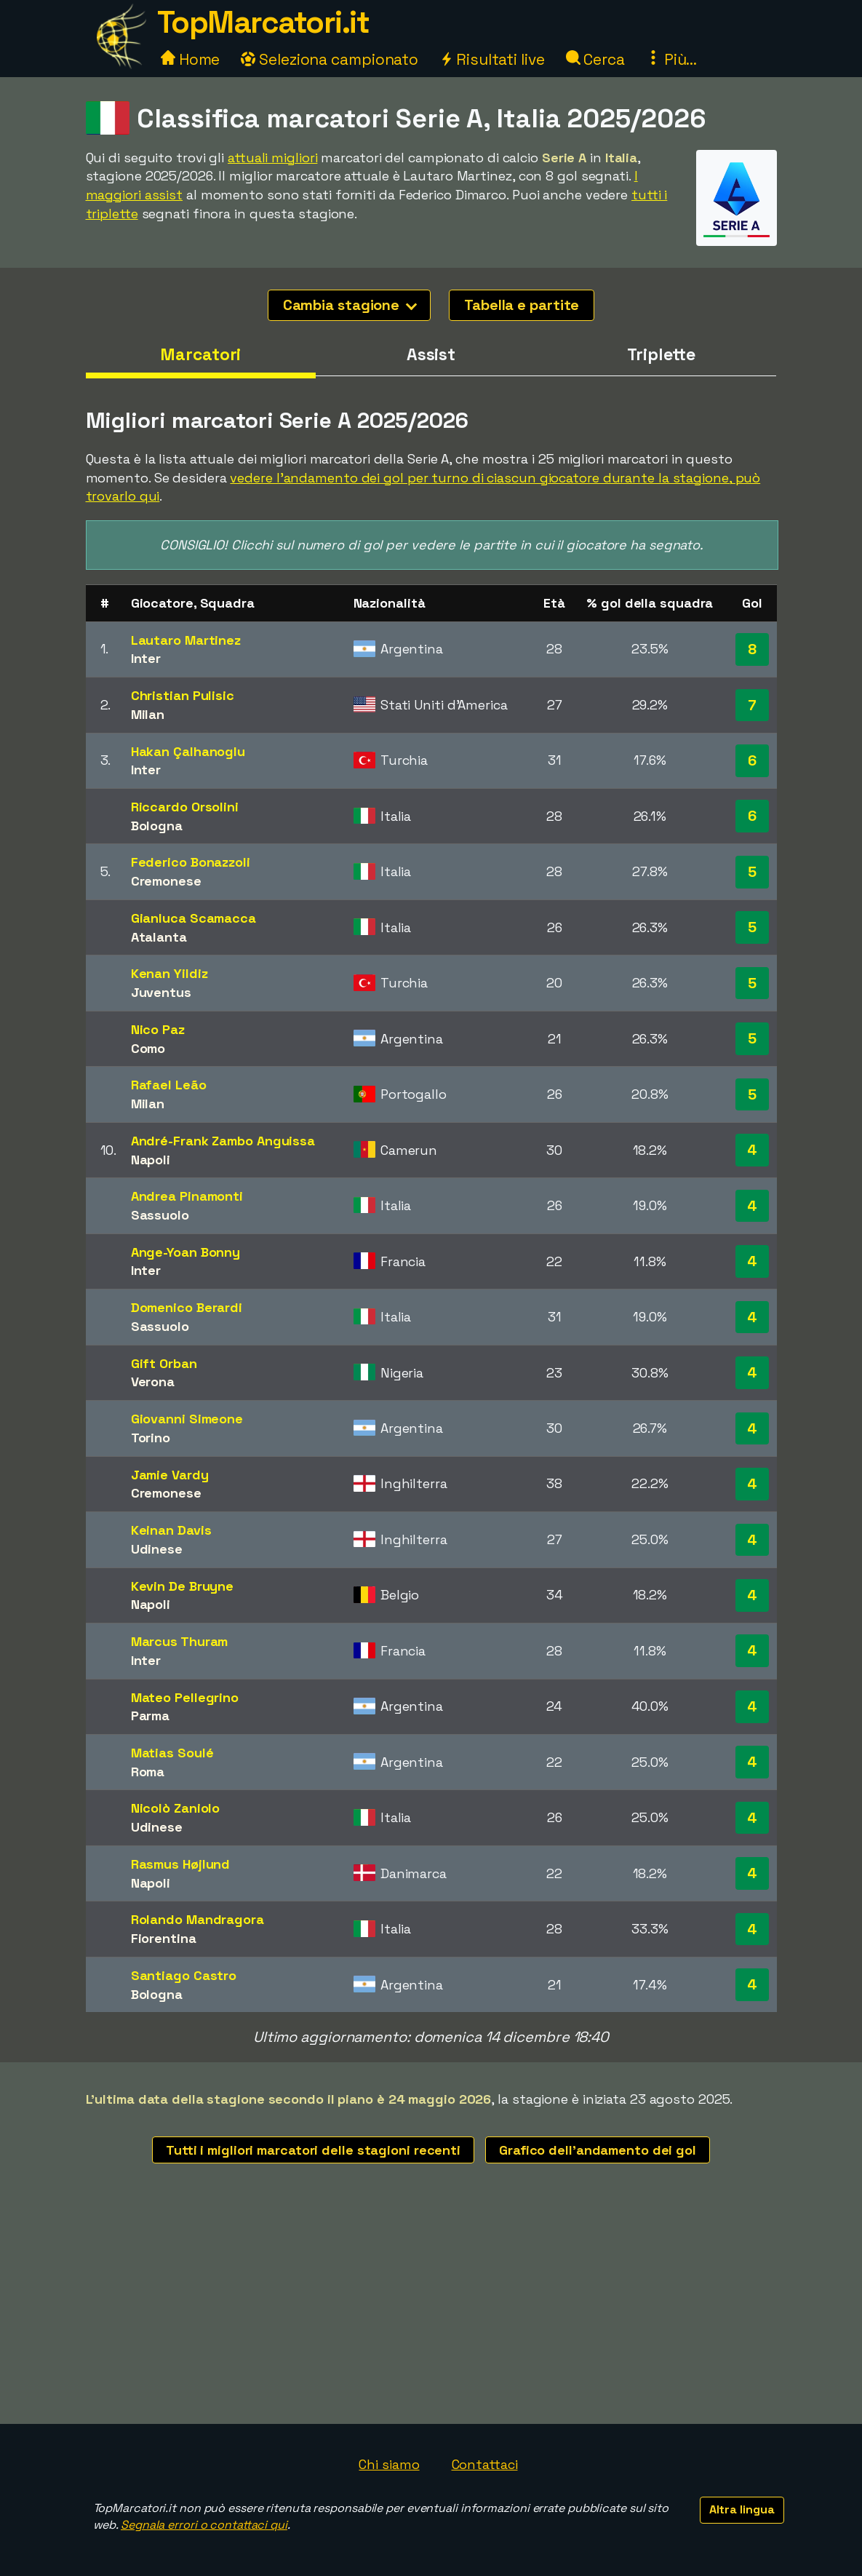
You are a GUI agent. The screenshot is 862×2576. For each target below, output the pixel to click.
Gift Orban (164, 1363)
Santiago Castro (184, 1975)
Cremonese (166, 880)
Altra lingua (742, 2509)
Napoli (150, 1159)
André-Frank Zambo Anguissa (223, 1140)
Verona (153, 1381)
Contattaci (485, 2464)
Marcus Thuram (179, 1641)
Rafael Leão (169, 1084)
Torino (150, 1437)
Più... (671, 59)
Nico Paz (158, 1029)
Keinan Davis (171, 1530)
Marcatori (200, 354)
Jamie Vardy (170, 1474)
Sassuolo (160, 1214)
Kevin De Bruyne (182, 1586)
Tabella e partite (521, 304)
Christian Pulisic (182, 695)
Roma (148, 1771)
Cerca (595, 59)
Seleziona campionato (329, 59)
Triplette (661, 354)
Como (148, 1048)
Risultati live (492, 59)
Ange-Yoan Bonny (186, 1252)
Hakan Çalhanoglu (188, 751)
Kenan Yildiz (169, 973)
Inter (146, 658)
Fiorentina (163, 1938)
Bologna (157, 825)
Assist (431, 354)
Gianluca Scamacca (193, 918)
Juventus (161, 992)
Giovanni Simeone (187, 1418)
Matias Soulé (172, 1752)
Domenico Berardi (186, 1307)
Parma (150, 1715)
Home (190, 59)
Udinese (157, 1549)
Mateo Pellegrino (185, 1697)
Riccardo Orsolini (185, 806)
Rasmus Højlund (181, 1864)
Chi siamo (389, 2464)
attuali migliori (272, 157)
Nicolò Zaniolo (175, 1808)
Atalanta (159, 937)
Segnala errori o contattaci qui (204, 2524)
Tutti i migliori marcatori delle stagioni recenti (313, 2150)
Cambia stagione (350, 304)
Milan (148, 714)
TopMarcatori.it (263, 22)
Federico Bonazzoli (190, 862)
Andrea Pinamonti (187, 1196)
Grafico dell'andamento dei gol (597, 2150)
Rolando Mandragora (197, 1919)
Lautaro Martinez (186, 640)
